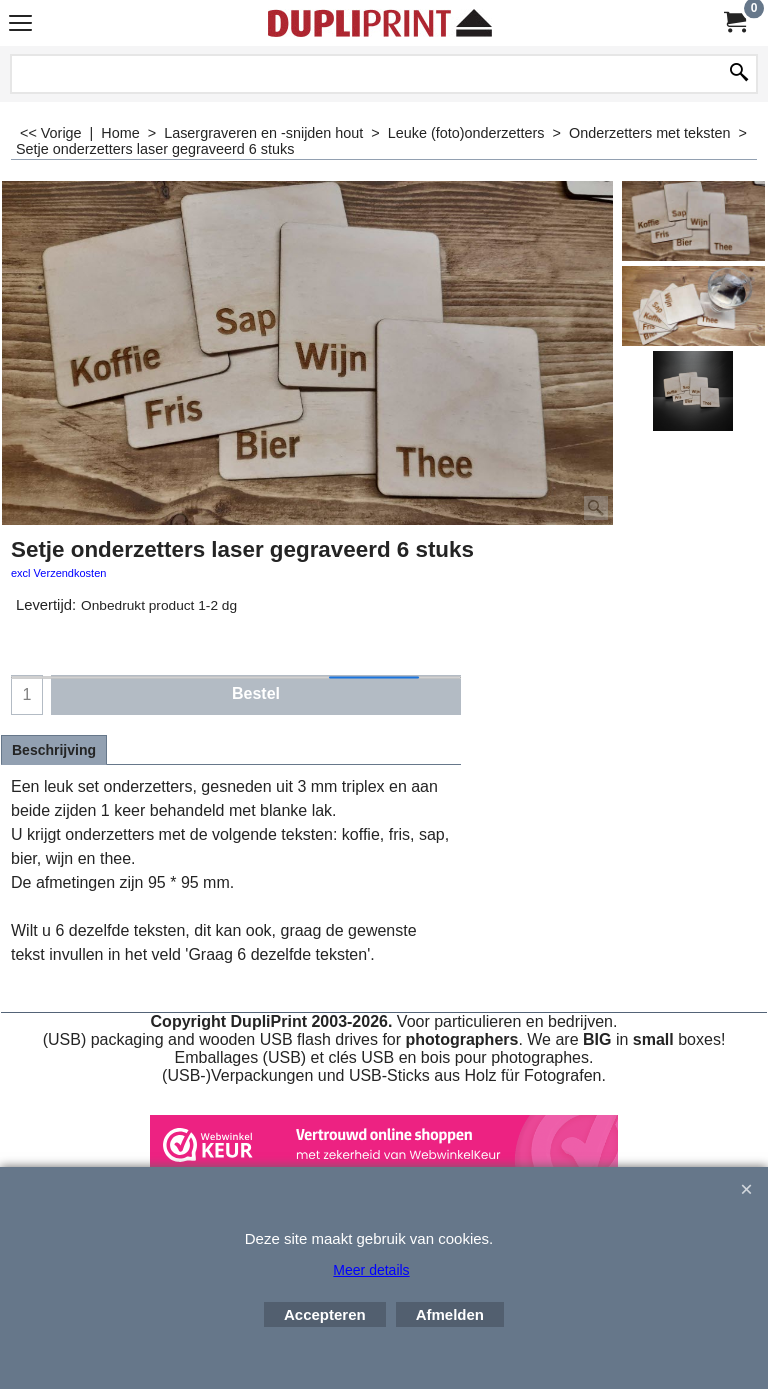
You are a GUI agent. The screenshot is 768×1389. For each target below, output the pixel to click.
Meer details (371, 1270)
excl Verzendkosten (58, 573)
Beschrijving (54, 750)
